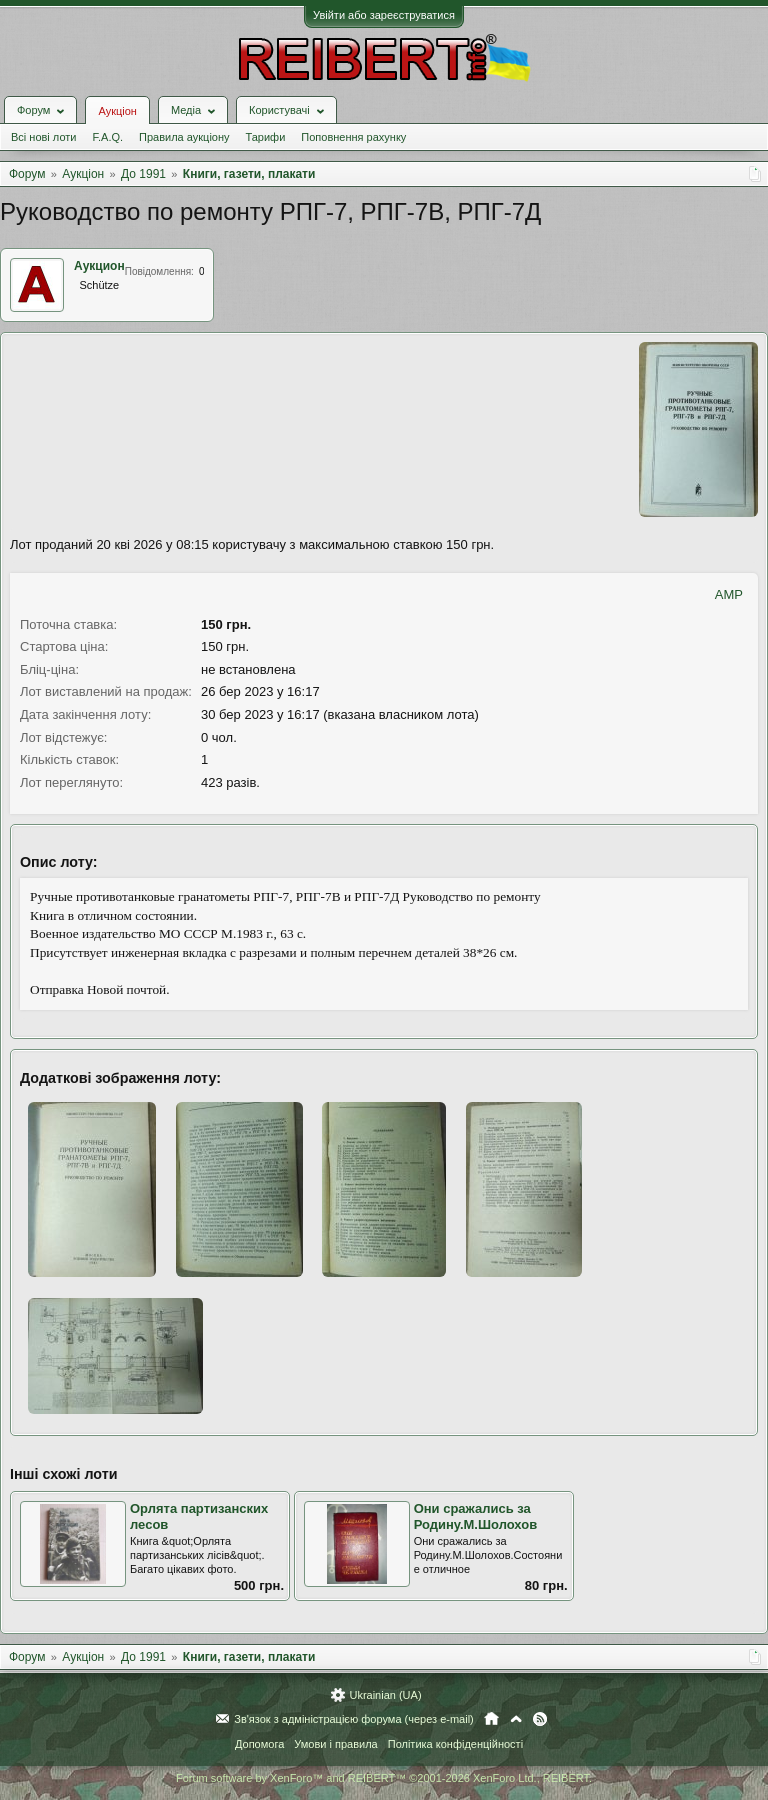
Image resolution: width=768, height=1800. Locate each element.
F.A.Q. (107, 137)
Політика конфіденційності (455, 1744)
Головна (491, 1719)
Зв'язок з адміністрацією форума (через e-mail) (354, 1719)
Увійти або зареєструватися (384, 15)
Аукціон (117, 111)
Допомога (259, 1744)
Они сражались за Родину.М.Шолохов (476, 1517)
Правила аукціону (184, 137)
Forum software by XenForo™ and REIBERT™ (384, 1778)
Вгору (516, 1719)
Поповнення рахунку (353, 137)
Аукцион (99, 266)
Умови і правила (335, 1744)
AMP (729, 594)
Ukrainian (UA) (385, 1695)
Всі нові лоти (43, 137)
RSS (540, 1719)
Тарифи (266, 137)
